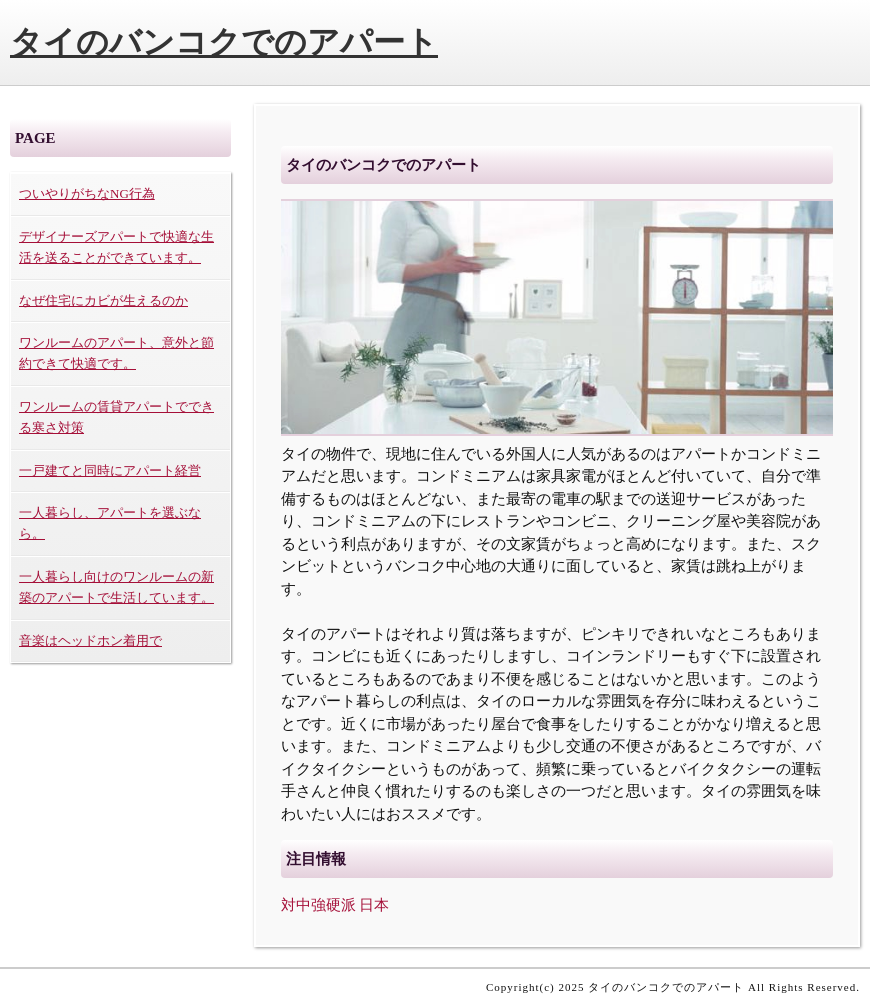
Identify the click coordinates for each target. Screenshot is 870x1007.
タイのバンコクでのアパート (224, 42)
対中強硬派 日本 (335, 905)
